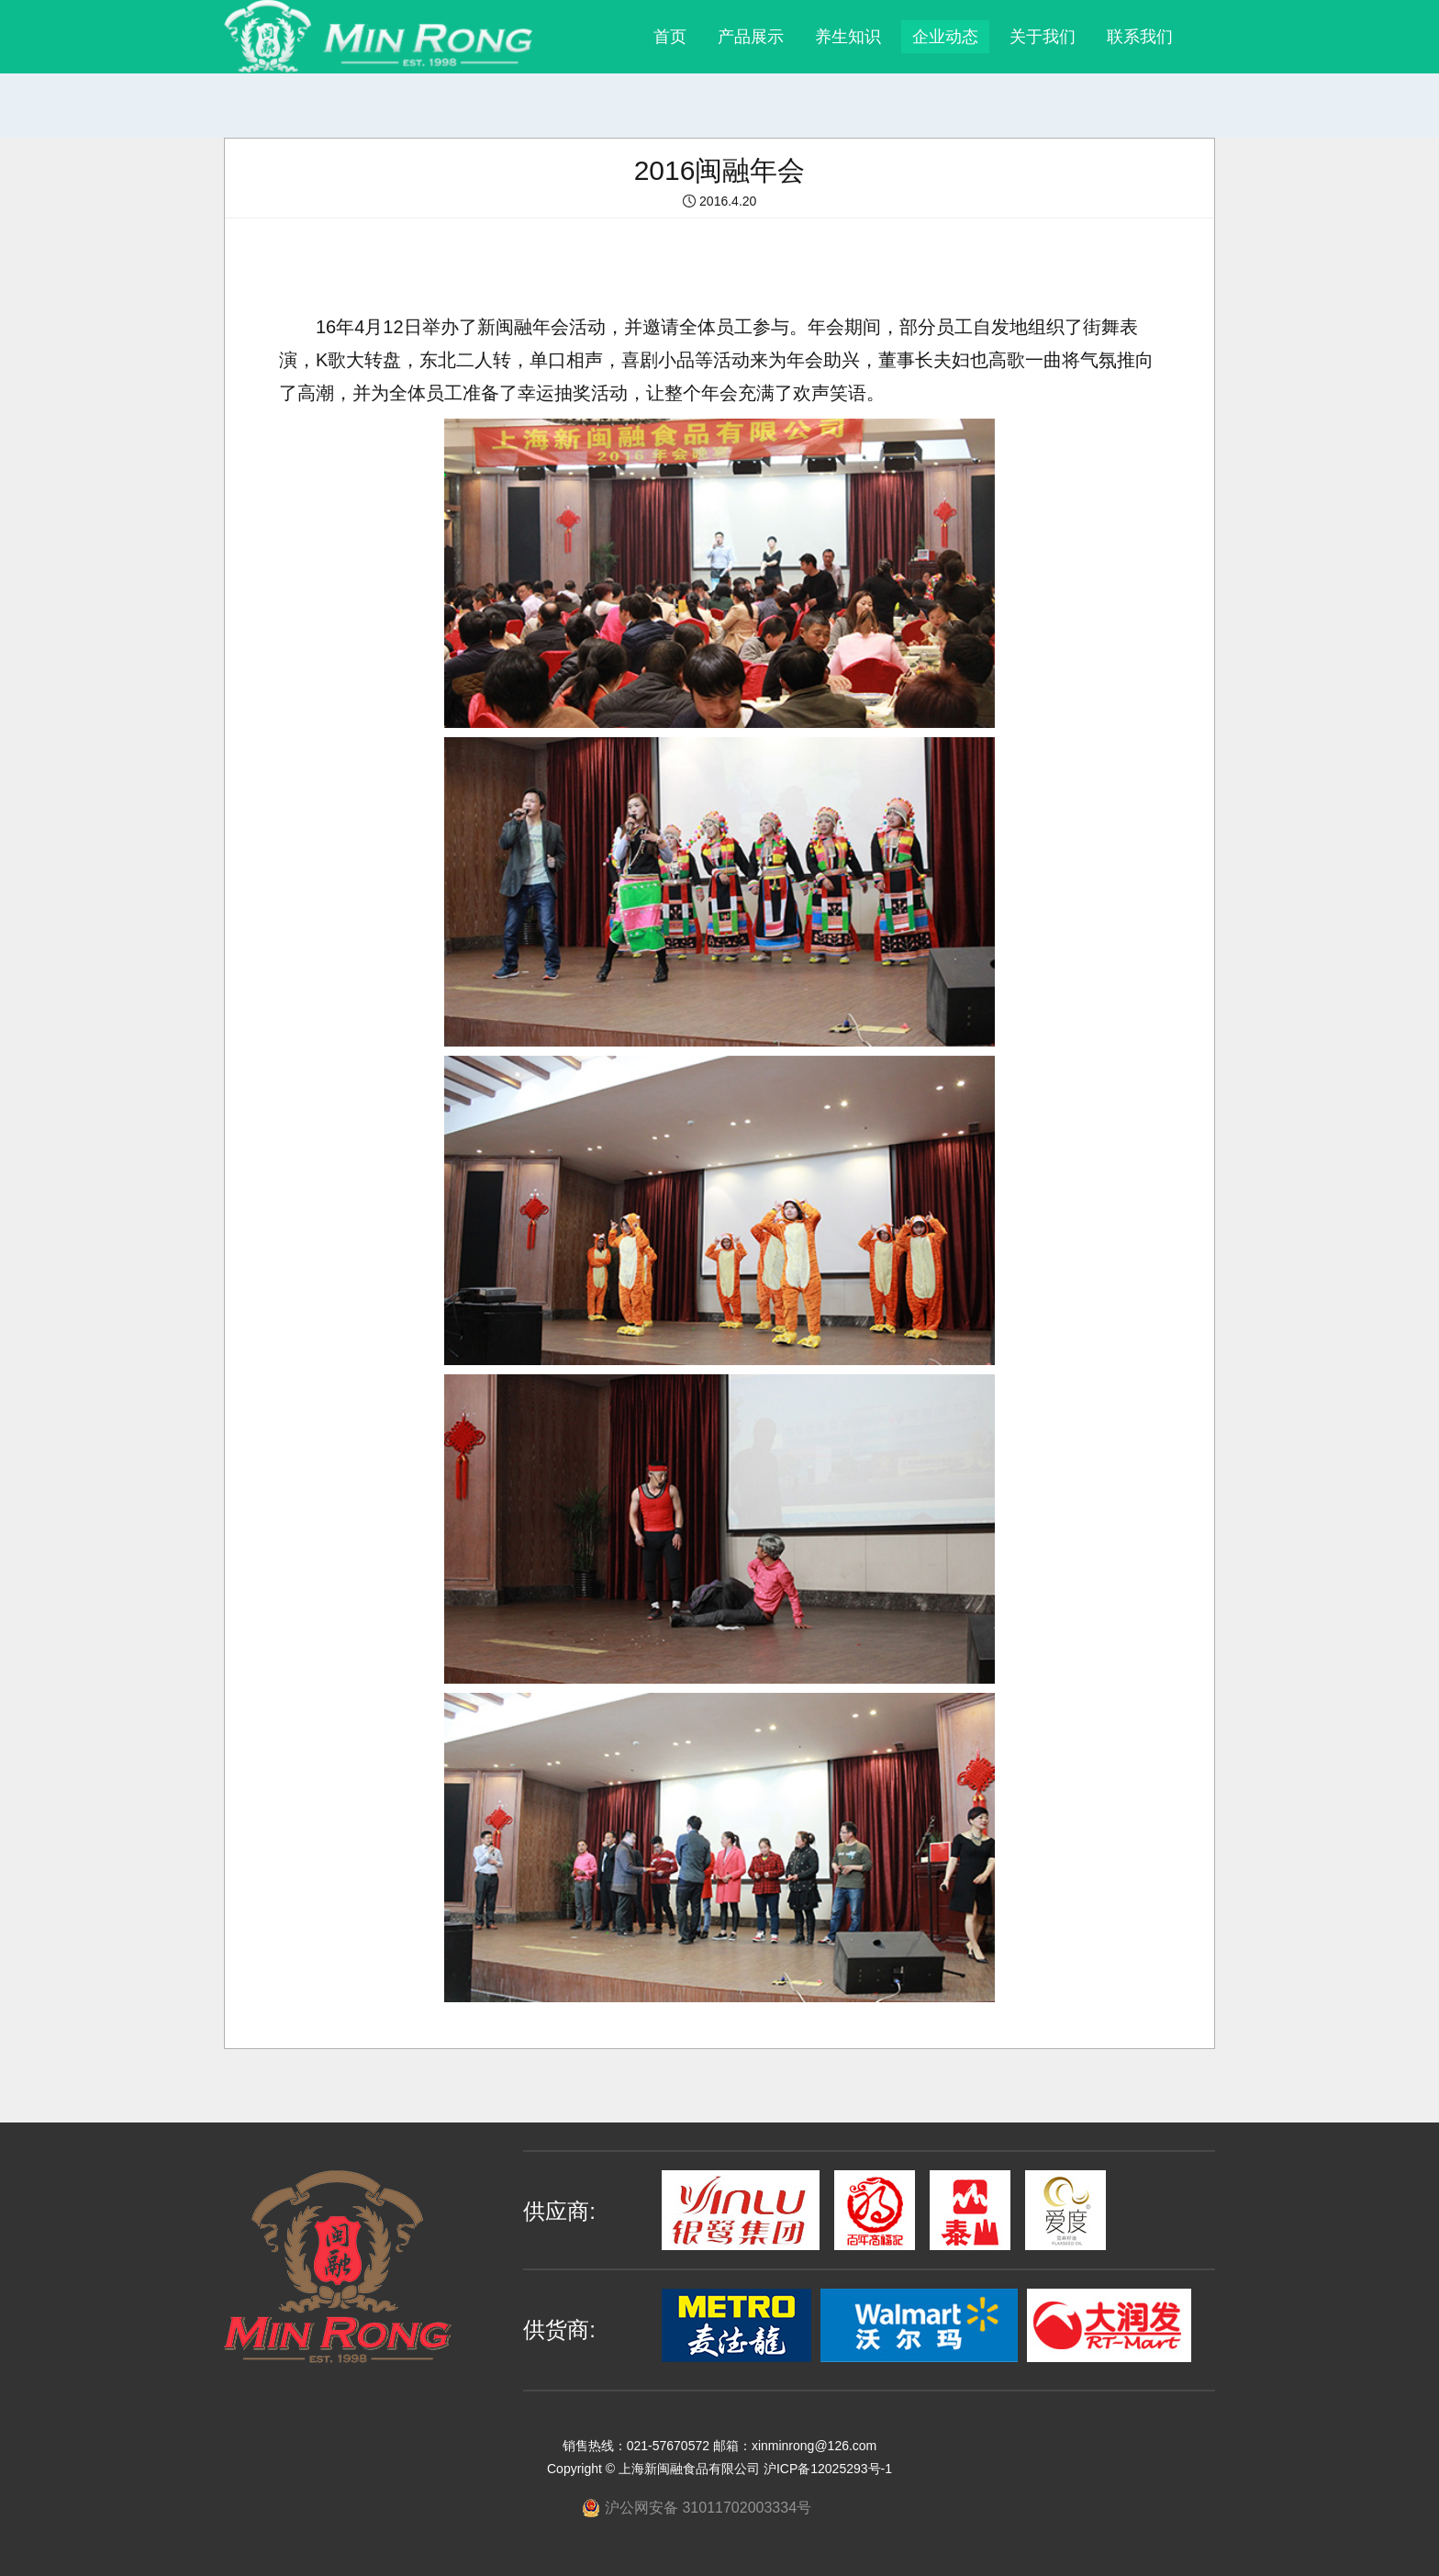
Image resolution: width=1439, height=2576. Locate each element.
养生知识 (848, 37)
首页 (669, 37)
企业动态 (945, 37)
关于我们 (1043, 37)
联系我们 (1140, 37)
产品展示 (751, 37)
